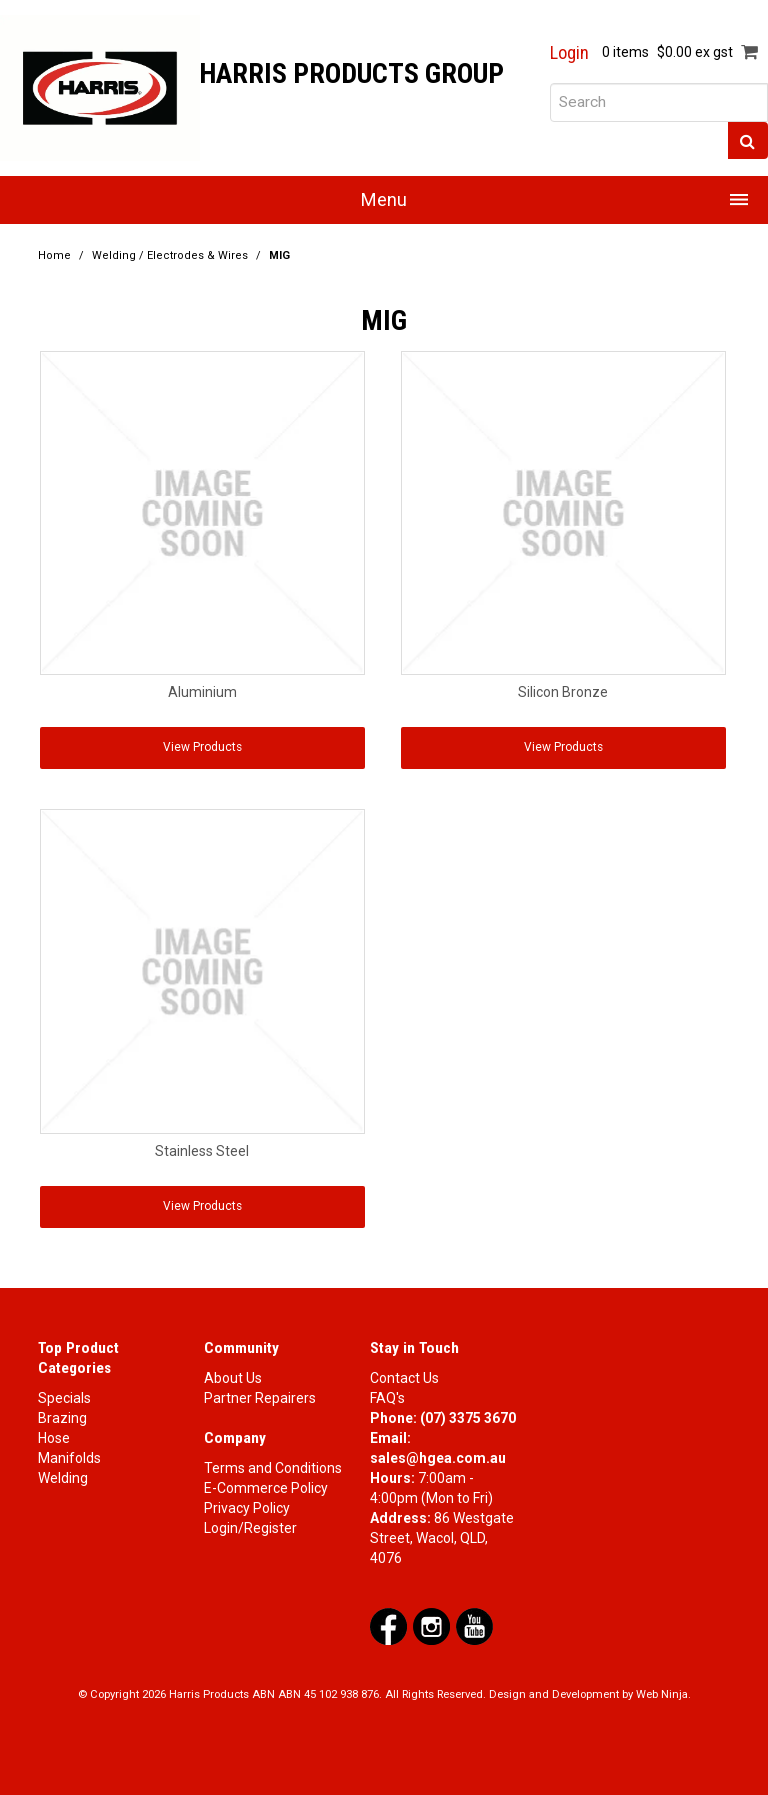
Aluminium (202, 692)
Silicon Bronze (563, 692)
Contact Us (404, 1378)
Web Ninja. (663, 1694)
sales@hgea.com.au (438, 1458)
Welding (63, 1478)
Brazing (62, 1418)
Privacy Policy (247, 1508)
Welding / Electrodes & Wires (170, 255)
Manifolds (69, 1458)
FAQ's (387, 1398)
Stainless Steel (202, 1151)
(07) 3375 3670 (468, 1418)
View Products (202, 747)
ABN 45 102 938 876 (328, 1694)
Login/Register (250, 1528)
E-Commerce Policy (266, 1488)
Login (569, 53)
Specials (64, 1398)
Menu (384, 199)
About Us (233, 1378)
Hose (54, 1438)
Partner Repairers (260, 1398)
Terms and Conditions (273, 1468)
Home (54, 255)
